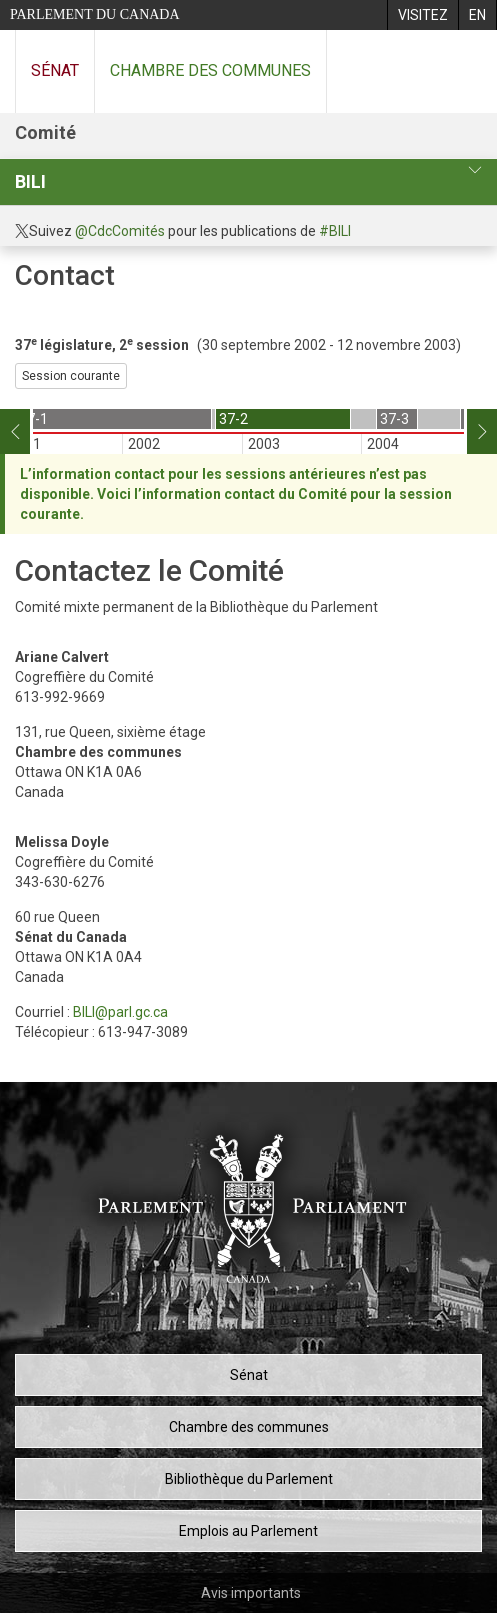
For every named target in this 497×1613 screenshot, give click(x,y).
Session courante (71, 376)
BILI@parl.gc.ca (120, 1012)
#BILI (335, 231)
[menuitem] (422, 15)
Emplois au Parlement (248, 1531)
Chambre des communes (210, 70)
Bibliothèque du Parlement (249, 1479)
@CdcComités (120, 231)
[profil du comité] (475, 170)
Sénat (55, 70)
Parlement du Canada (95, 14)
